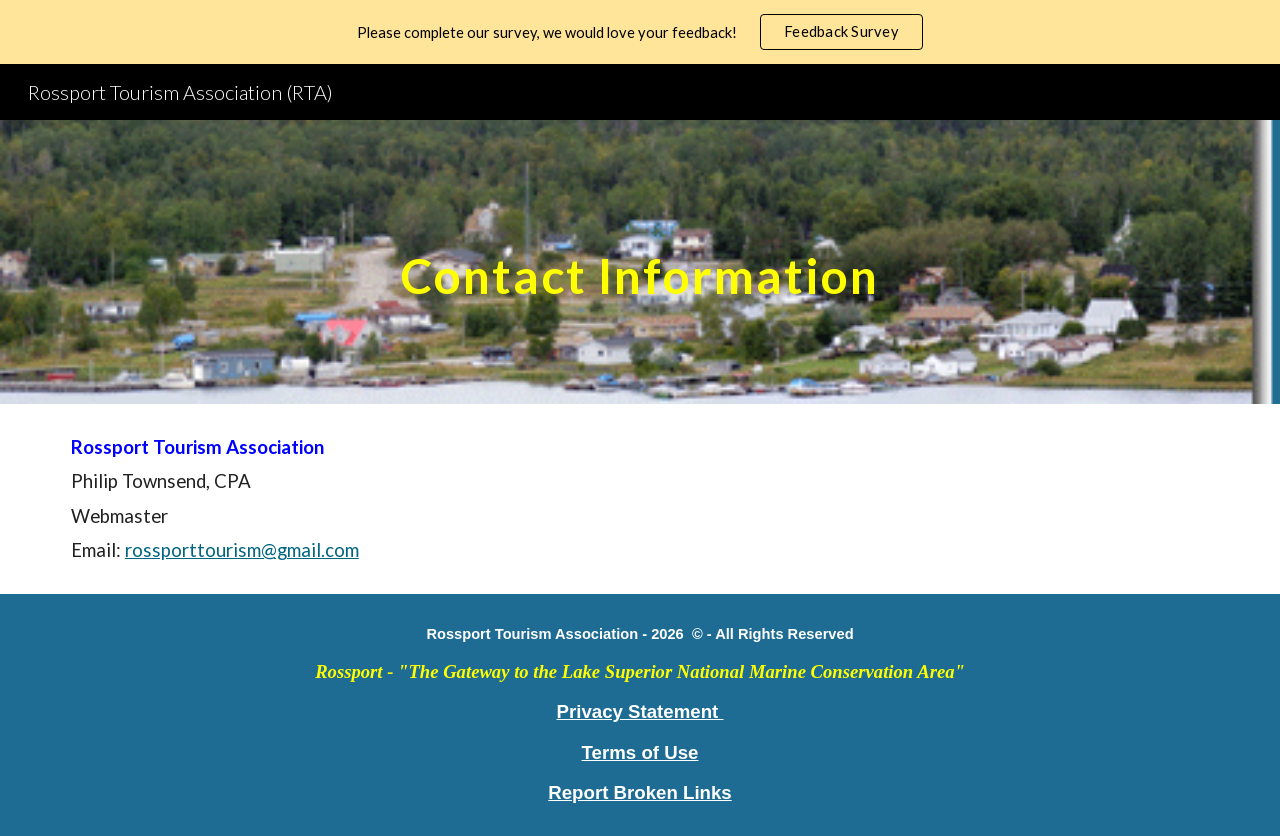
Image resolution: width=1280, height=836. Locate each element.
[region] (640, 32)
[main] (640, 261)
